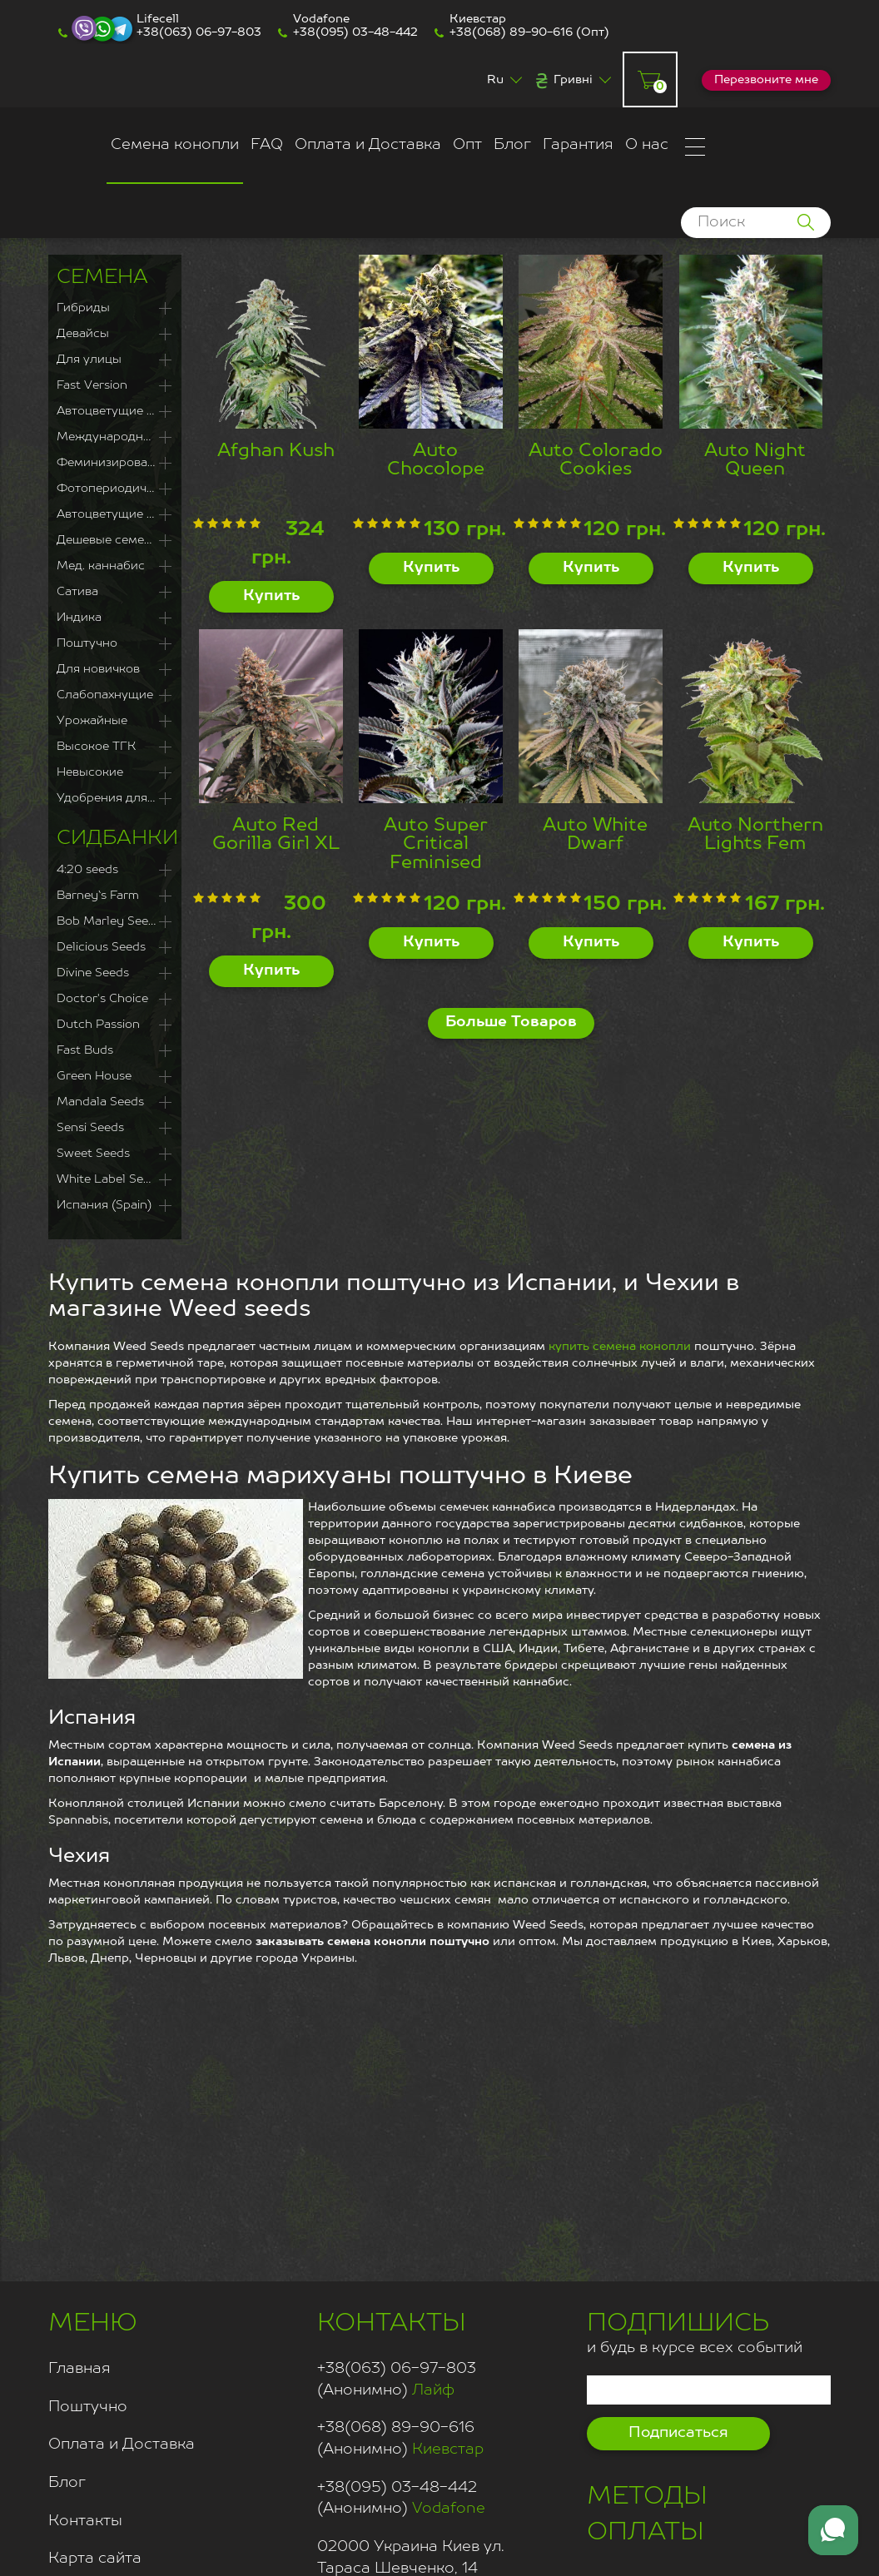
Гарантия (578, 144)
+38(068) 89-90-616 (511, 32)
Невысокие (90, 772)
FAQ (267, 144)
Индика (79, 617)
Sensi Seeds (90, 1128)
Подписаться (678, 2432)
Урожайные (92, 721)
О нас (646, 144)
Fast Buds (85, 1050)
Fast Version (92, 385)
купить (571, 1347)
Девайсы (83, 334)
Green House (94, 1076)
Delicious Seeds (101, 947)
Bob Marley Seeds (109, 921)
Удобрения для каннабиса (115, 798)
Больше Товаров (511, 1022)
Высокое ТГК (96, 746)
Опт (467, 144)
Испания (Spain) (104, 1205)
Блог (512, 144)
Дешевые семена (107, 540)
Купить (271, 595)
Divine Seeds (93, 973)
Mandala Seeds (100, 1102)
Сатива (77, 592)
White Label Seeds (110, 1179)
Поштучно (87, 643)
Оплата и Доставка (368, 144)
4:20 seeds (87, 870)
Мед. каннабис (101, 566)
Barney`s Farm (98, 895)
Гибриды (83, 308)
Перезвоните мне (766, 80)
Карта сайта (95, 2558)
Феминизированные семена (115, 463)
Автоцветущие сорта (115, 514)
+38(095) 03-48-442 (355, 32)
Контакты (85, 2521)
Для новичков (98, 669)
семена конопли (642, 1347)
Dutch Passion (98, 1024)
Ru (495, 80)
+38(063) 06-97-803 (199, 32)
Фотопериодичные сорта (115, 488)
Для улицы (89, 359)
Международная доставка (115, 437)
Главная (79, 2368)
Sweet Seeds (93, 1153)
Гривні (573, 80)
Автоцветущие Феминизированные (115, 411)
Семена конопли (175, 144)
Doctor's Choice (102, 999)
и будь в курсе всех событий (694, 2330)
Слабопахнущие (105, 695)
